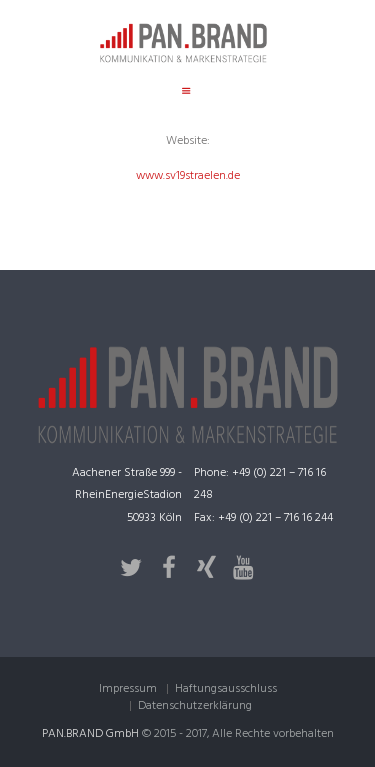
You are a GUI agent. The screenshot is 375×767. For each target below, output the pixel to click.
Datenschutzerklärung (195, 706)
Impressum (128, 689)
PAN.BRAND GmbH (90, 734)
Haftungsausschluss (226, 689)
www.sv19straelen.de (188, 176)
